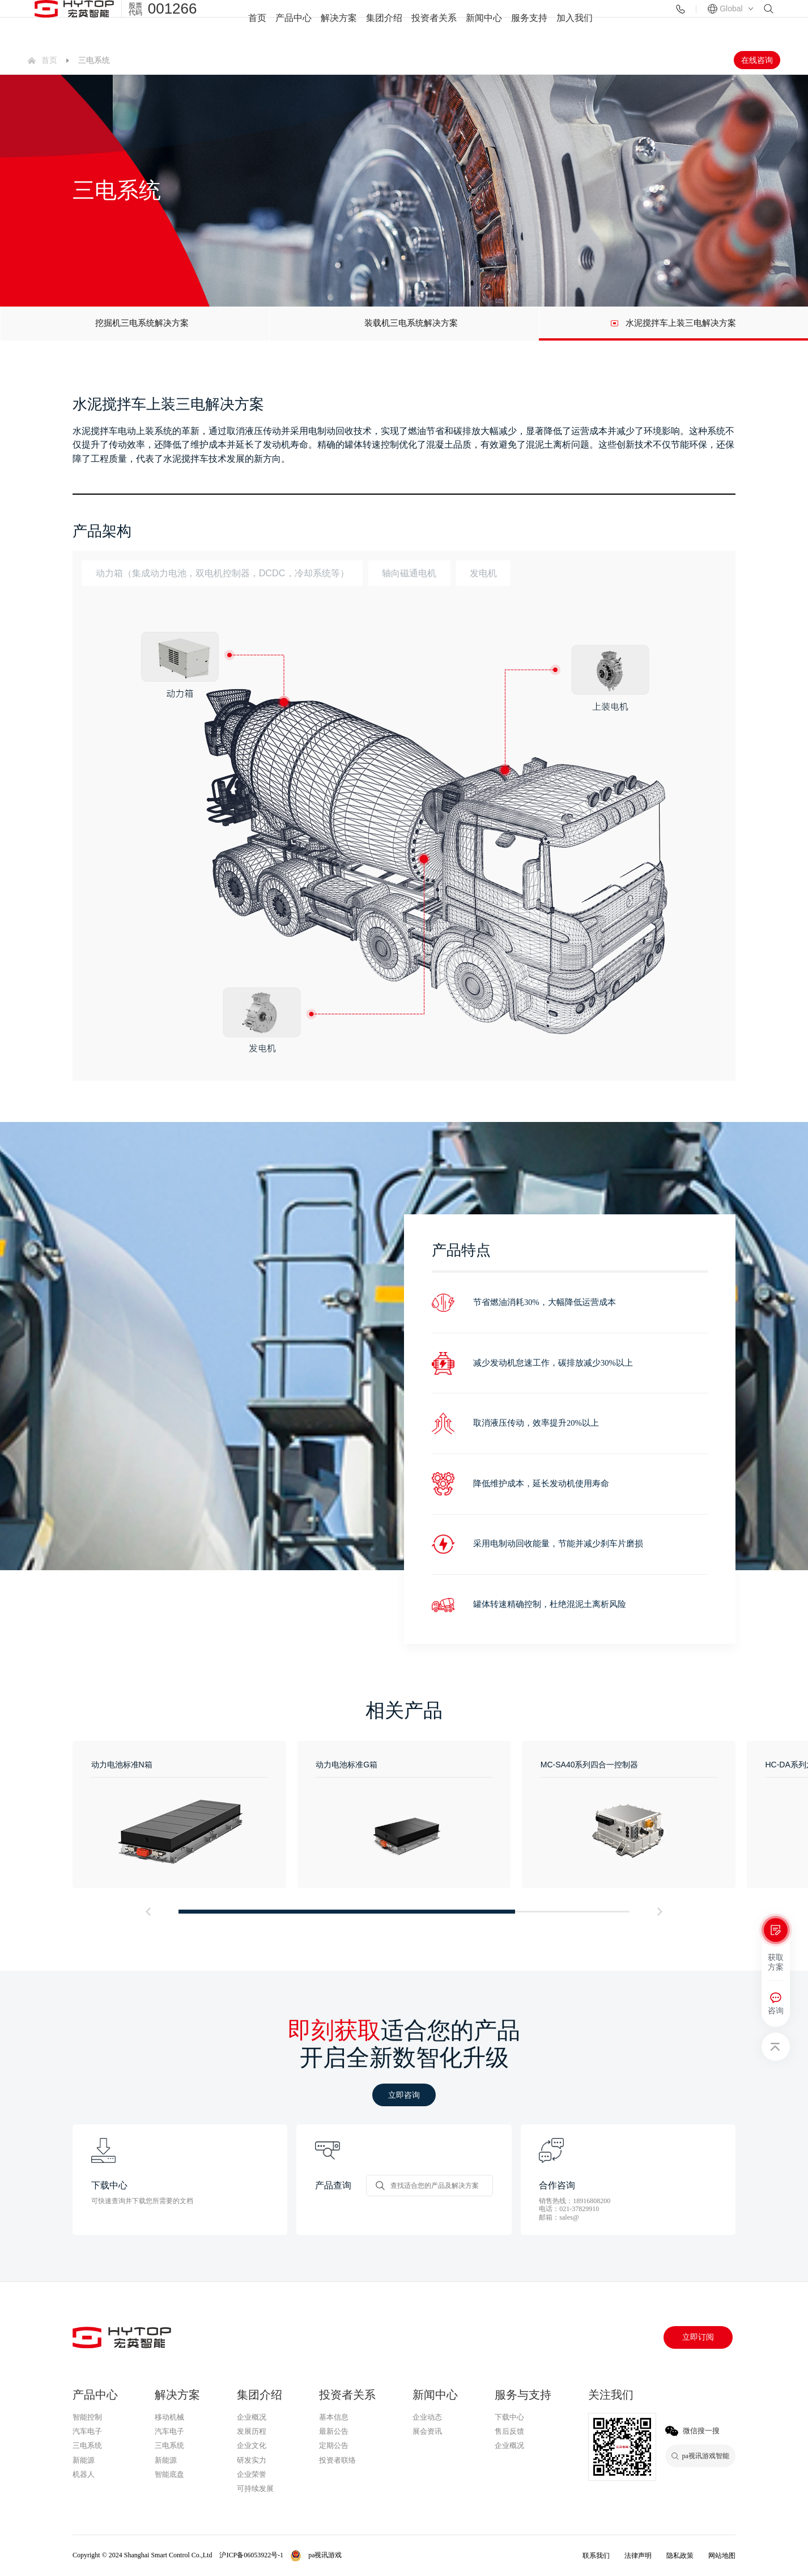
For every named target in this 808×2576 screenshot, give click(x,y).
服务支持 (529, 23)
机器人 (84, 2474)
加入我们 (574, 23)
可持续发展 (255, 2488)
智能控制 (87, 2417)
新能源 (84, 2460)
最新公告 (333, 2431)
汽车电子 (87, 2431)
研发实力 (251, 2460)
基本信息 (333, 2417)
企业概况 (251, 2417)
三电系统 (87, 2445)
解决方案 (339, 23)
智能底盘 (169, 2474)
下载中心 (509, 2417)
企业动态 (427, 2417)
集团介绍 (384, 23)
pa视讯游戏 (515, 2461)
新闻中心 (484, 23)
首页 (257, 23)
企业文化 (251, 2445)
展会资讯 (427, 2431)
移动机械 (169, 2417)
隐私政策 (680, 2556)
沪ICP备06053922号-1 (251, 2555)
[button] (148, 1911)
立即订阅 (698, 2337)
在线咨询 (757, 60)
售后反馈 (509, 2431)
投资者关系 (434, 23)
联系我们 (596, 2556)
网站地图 (721, 2556)
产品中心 (293, 23)
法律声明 (638, 2556)
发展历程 (251, 2431)
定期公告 (333, 2445)
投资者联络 (337, 2460)
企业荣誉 (251, 2474)
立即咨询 (404, 2094)
